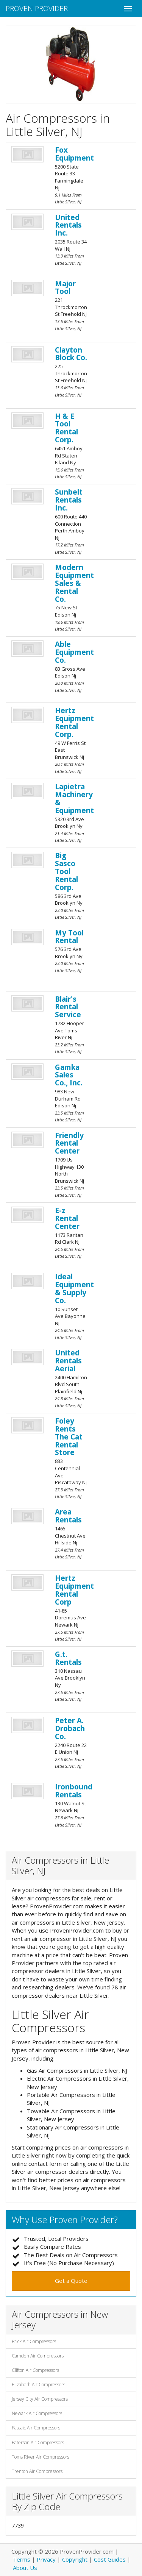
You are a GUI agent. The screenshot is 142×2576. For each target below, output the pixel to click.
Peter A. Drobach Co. (70, 1728)
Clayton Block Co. (71, 354)
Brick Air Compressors (34, 2341)
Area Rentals (68, 1516)
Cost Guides (110, 2559)
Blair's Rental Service (68, 1007)
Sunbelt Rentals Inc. (69, 500)
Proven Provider (37, 8)
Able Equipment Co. (74, 652)
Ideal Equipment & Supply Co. (74, 1288)
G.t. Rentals (68, 1658)
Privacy (46, 2559)
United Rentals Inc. (68, 225)
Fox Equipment (74, 154)
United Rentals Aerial (68, 1361)
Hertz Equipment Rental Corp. (74, 722)
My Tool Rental (69, 937)
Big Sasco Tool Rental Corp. (66, 871)
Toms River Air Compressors (40, 2457)
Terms (21, 2559)
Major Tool (65, 288)
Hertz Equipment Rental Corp (74, 1590)
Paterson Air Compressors (38, 2442)
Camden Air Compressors (38, 2356)
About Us (25, 2567)
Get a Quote (71, 2280)
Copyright (74, 2559)
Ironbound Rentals (73, 1791)
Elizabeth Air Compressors (38, 2384)
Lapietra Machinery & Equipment (74, 798)
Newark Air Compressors (37, 2413)
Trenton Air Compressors (37, 2471)
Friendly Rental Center (69, 1143)
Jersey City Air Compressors (40, 2399)
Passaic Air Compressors (36, 2428)
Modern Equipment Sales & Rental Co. (74, 583)
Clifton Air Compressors (35, 2370)
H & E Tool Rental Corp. (66, 428)
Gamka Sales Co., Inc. (69, 1075)
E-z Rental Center (67, 1218)
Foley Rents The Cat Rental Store (69, 1437)
